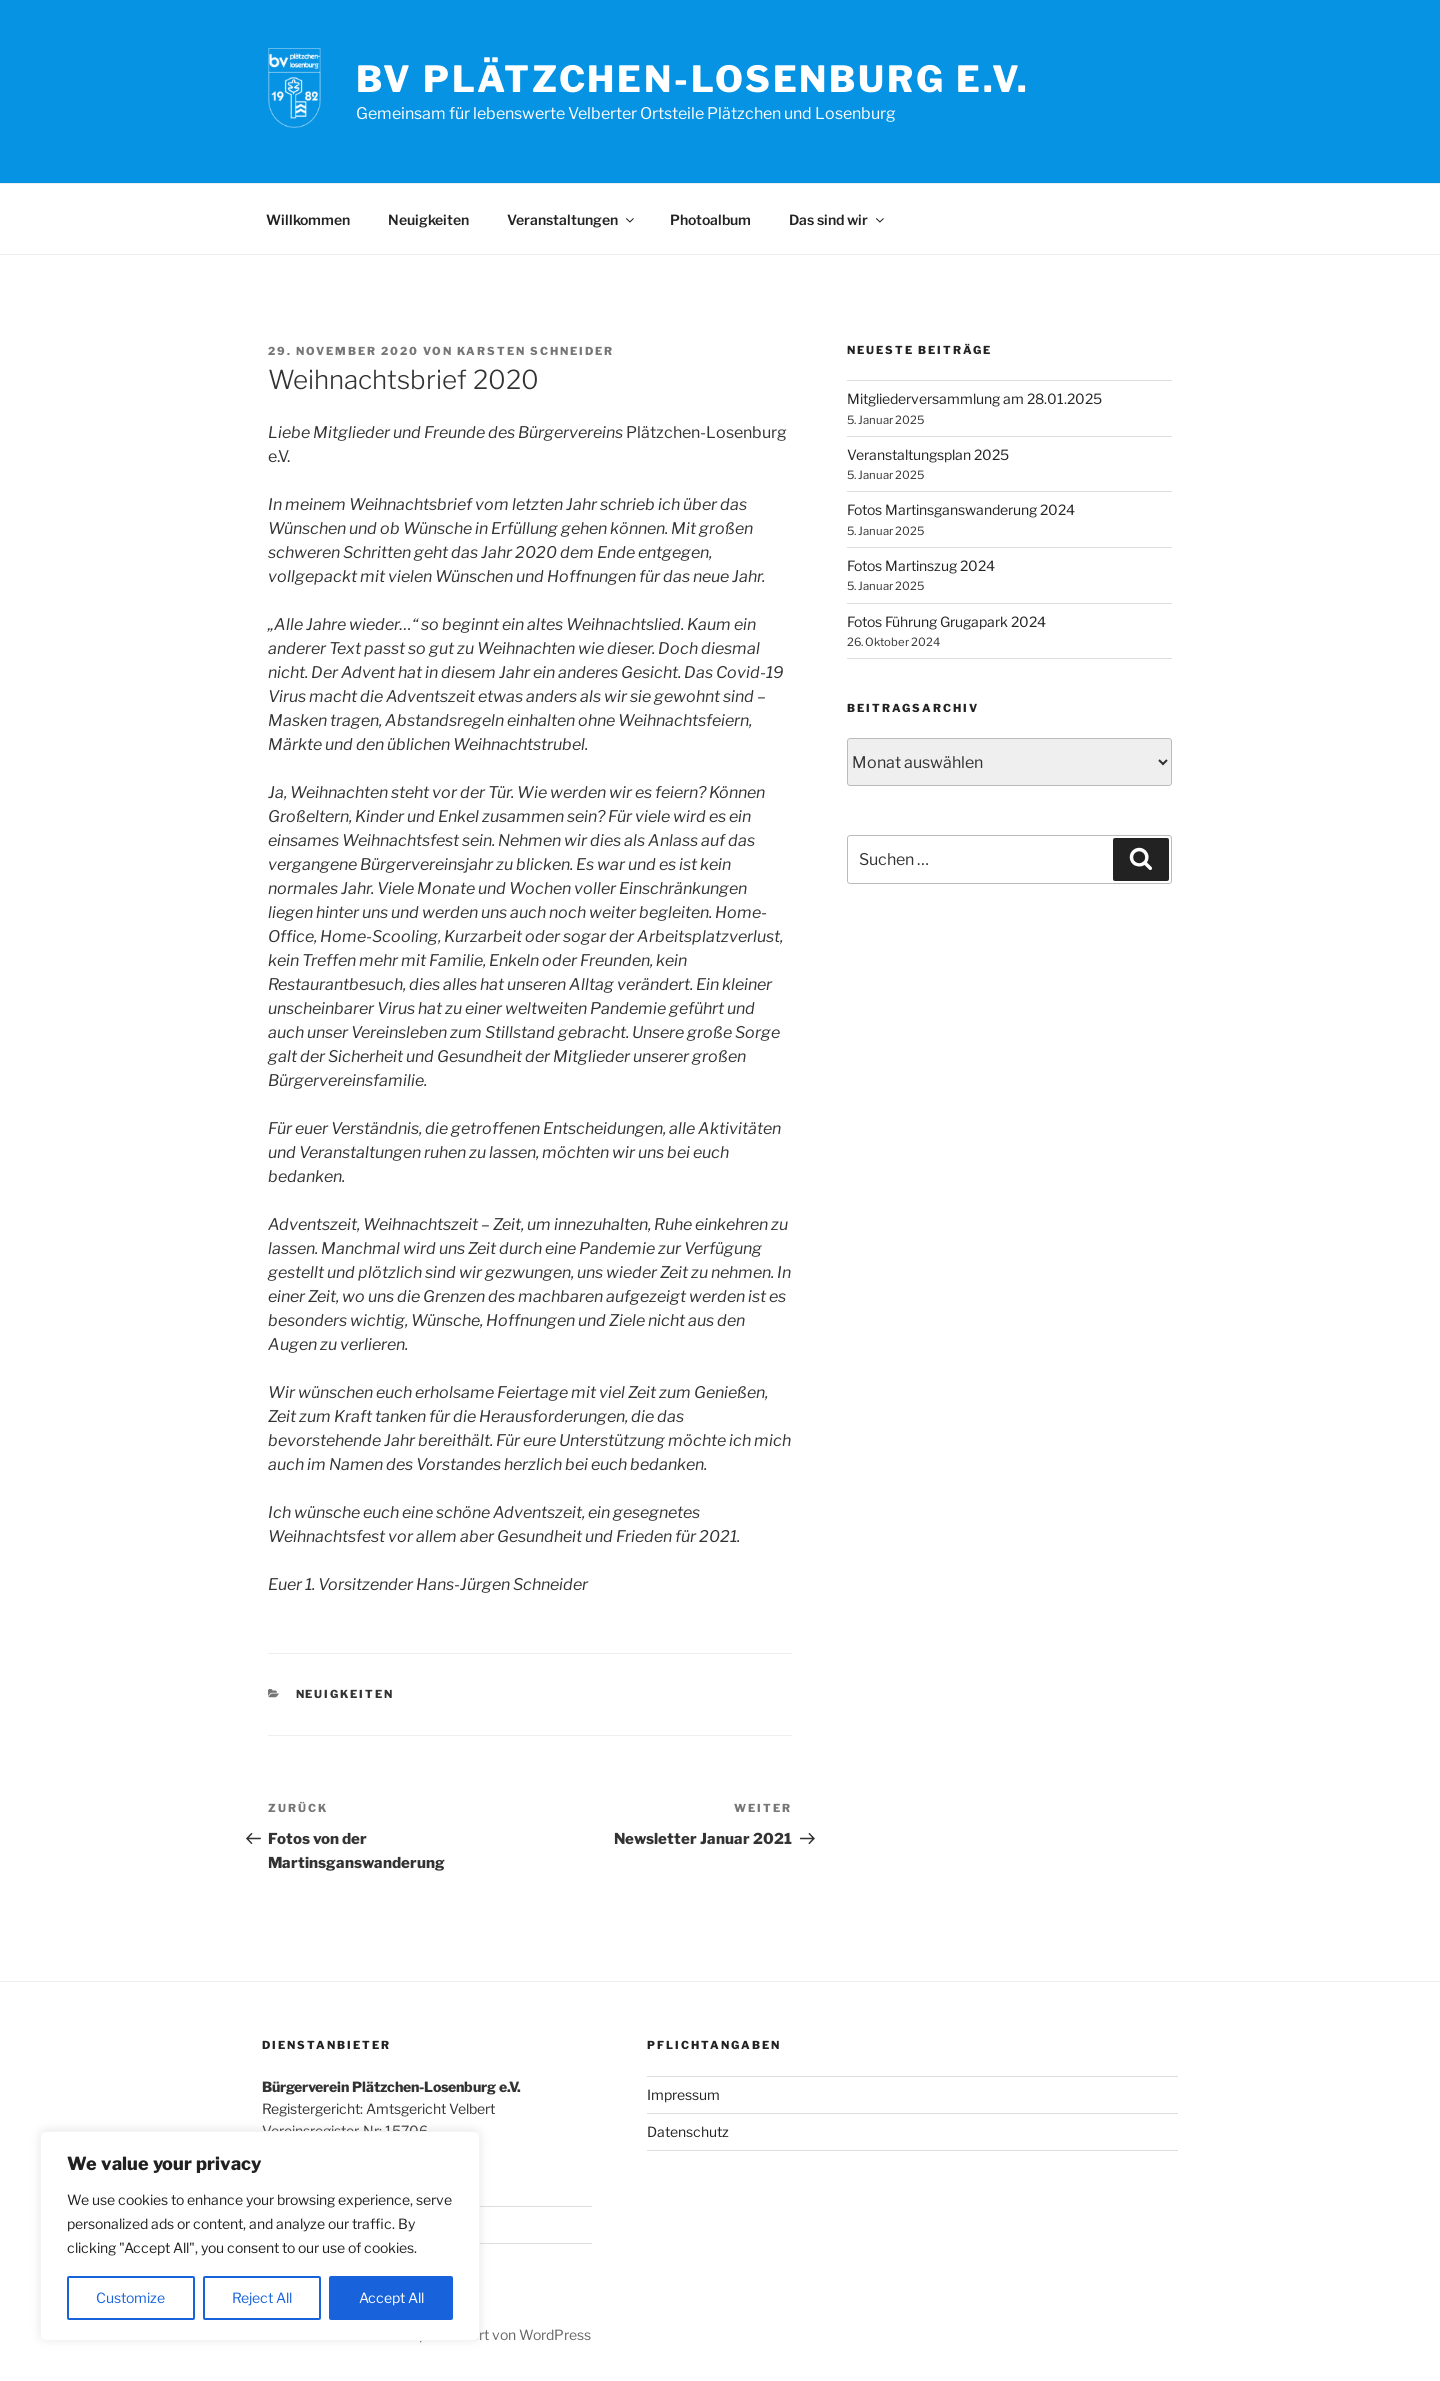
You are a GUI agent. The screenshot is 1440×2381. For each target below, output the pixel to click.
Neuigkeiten (428, 219)
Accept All (391, 2297)
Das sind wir (838, 219)
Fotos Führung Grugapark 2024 (946, 621)
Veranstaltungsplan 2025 (928, 454)
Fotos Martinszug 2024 (921, 565)
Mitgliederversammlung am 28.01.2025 (974, 398)
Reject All (262, 2297)
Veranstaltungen (572, 219)
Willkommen (308, 219)
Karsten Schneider (535, 351)
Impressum (683, 2094)
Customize (130, 2297)
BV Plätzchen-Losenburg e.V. (693, 79)
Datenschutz (688, 2131)
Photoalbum (710, 219)
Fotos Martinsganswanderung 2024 (961, 509)
